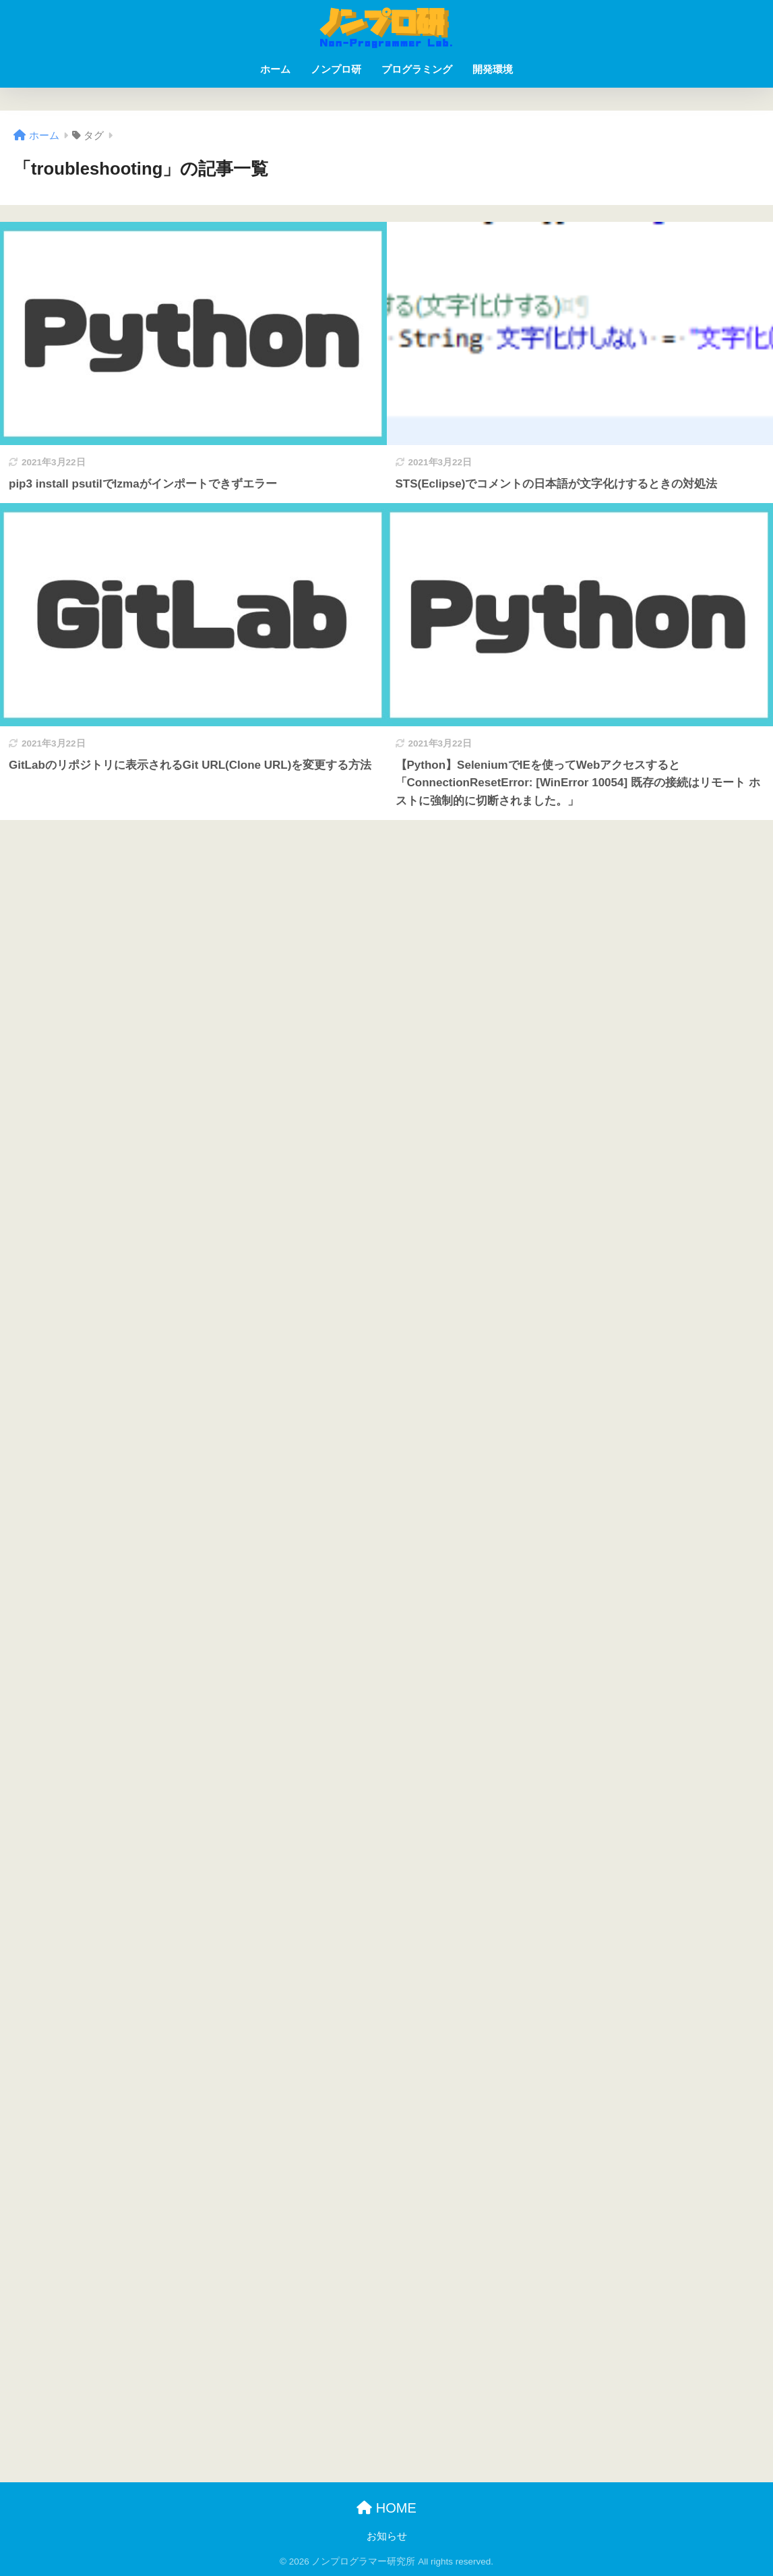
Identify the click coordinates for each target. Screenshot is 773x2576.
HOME (386, 2507)
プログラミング (416, 69)
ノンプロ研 (336, 69)
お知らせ (387, 2536)
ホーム (275, 69)
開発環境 (492, 69)
